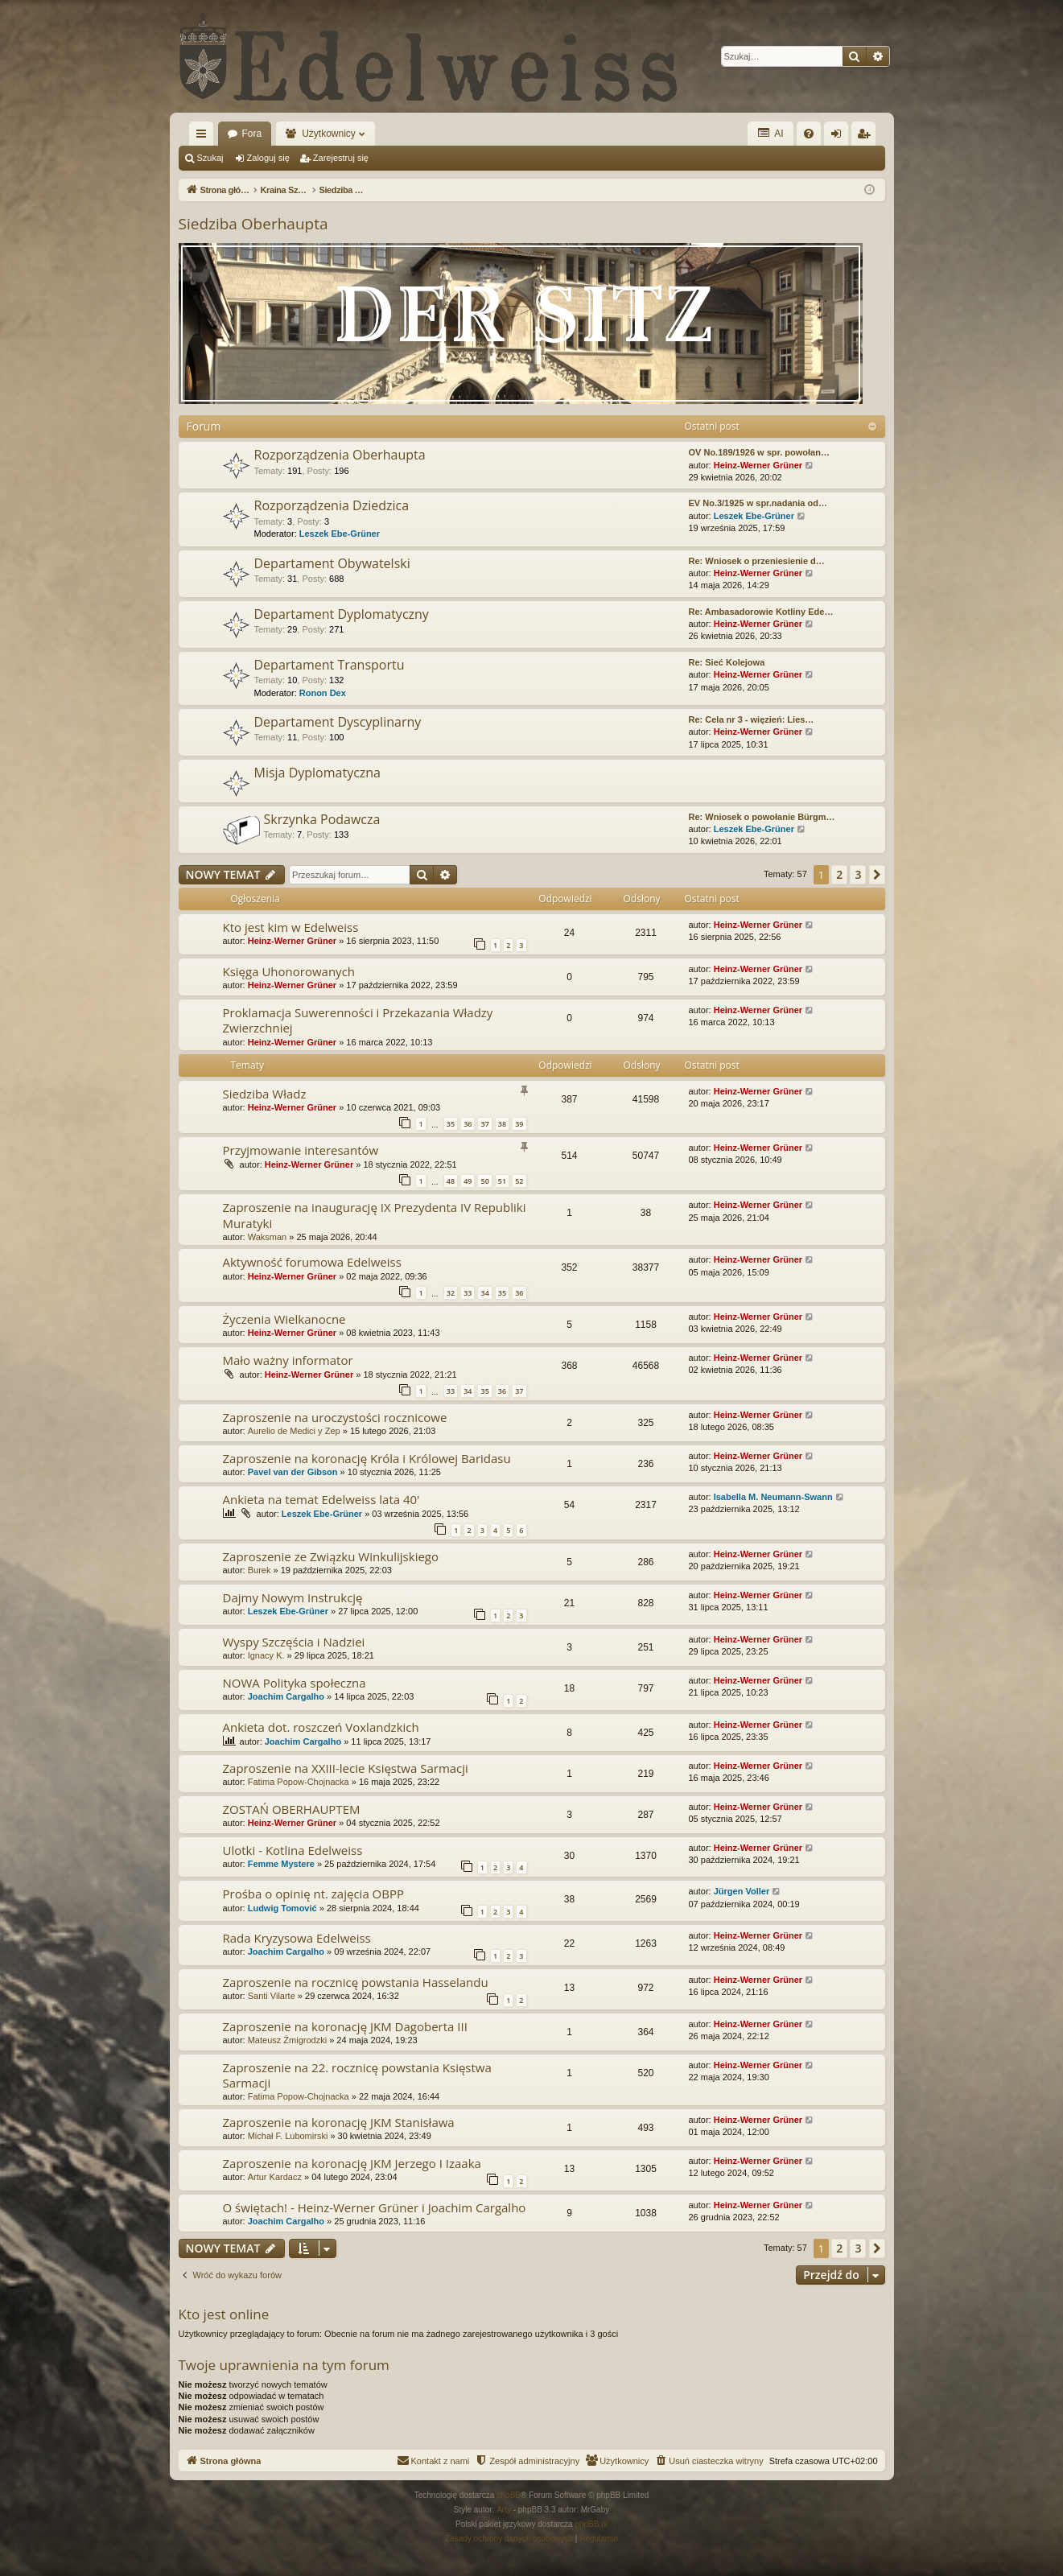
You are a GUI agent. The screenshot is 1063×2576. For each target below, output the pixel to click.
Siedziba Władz (265, 1094)
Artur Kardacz (275, 2177)
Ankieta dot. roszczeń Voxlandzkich (321, 1727)
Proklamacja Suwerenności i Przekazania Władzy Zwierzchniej (358, 1020)
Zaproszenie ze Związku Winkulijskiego (331, 1556)
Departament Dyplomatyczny (341, 614)
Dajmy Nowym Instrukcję (293, 1597)
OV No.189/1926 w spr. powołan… (759, 452)
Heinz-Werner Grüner (758, 465)
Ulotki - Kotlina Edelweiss (293, 1850)
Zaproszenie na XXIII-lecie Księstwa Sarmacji (345, 1768)
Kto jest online (224, 2314)
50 (484, 1181)
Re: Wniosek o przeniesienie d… (757, 561)
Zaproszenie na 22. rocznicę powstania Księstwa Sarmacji (357, 2075)
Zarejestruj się (341, 158)
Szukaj (210, 158)
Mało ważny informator (288, 1360)
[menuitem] (809, 134)
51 (502, 1181)
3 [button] (858, 874)
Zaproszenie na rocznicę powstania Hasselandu (355, 1982)
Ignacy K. (266, 1655)
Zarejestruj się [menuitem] (867, 137)
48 (451, 1181)
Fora (252, 133)
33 (468, 1293)
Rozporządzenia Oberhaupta (340, 455)
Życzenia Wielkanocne (284, 1319)
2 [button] (839, 874)
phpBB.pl (591, 2524)
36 (468, 1124)
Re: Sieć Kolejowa (727, 662)
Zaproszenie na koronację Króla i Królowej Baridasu (367, 1458)
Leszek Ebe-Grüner (339, 533)
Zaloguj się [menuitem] (838, 137)
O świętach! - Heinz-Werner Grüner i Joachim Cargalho (374, 2207)
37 (484, 1124)
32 (451, 1293)
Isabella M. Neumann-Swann (773, 1497)
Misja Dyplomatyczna (317, 772)
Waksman (267, 1237)
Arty (503, 2509)
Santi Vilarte (271, 1996)
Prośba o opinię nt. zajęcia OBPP (314, 1894)
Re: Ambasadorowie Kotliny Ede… (761, 611)
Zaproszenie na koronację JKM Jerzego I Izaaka (352, 2163)
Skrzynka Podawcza (322, 819)
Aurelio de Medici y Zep (294, 1431)
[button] (877, 874)
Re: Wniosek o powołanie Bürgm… (762, 817)
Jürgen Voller (741, 1891)
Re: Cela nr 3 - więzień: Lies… (751, 719)
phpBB (508, 2495)
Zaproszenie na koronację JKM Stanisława (339, 2122)
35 (451, 1124)
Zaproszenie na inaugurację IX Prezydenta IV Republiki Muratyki (374, 1214)
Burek (259, 1570)
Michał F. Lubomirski (288, 2136)
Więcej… (204, 137)
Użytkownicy (329, 133)
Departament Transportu (329, 665)
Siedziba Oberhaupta (253, 223)
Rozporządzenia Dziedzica (332, 505)
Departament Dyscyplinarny (338, 722)
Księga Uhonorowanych (289, 971)
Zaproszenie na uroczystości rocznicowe (335, 1417)
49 (468, 1181)
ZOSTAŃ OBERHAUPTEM (292, 1809)
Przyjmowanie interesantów (301, 1150)
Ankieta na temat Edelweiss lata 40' (321, 1499)
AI (770, 133)
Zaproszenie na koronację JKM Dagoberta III (345, 2026)
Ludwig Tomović (282, 1908)
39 (519, 1124)
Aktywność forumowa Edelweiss (312, 1262)
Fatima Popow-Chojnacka (298, 1782)
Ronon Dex (322, 693)
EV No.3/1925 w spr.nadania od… (758, 503)
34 (484, 1293)
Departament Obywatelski (332, 563)
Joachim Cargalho (286, 1696)
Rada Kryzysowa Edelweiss (297, 1938)
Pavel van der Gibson (293, 1472)
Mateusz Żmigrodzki (287, 2040)
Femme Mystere (281, 1864)
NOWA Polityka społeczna (294, 1683)
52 (519, 1181)
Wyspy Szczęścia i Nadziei (294, 1642)
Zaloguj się (268, 158)
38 (502, 1124)
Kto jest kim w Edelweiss (291, 927)
